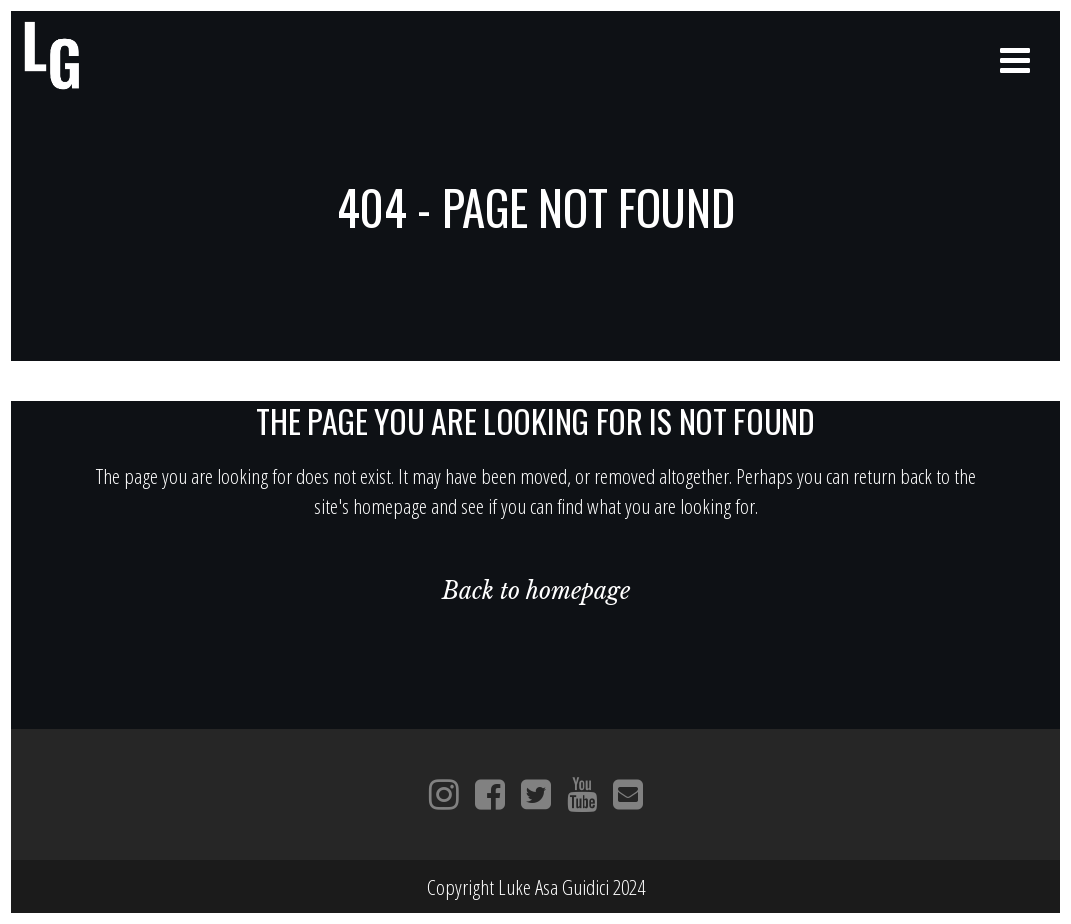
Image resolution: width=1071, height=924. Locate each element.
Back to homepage (536, 591)
